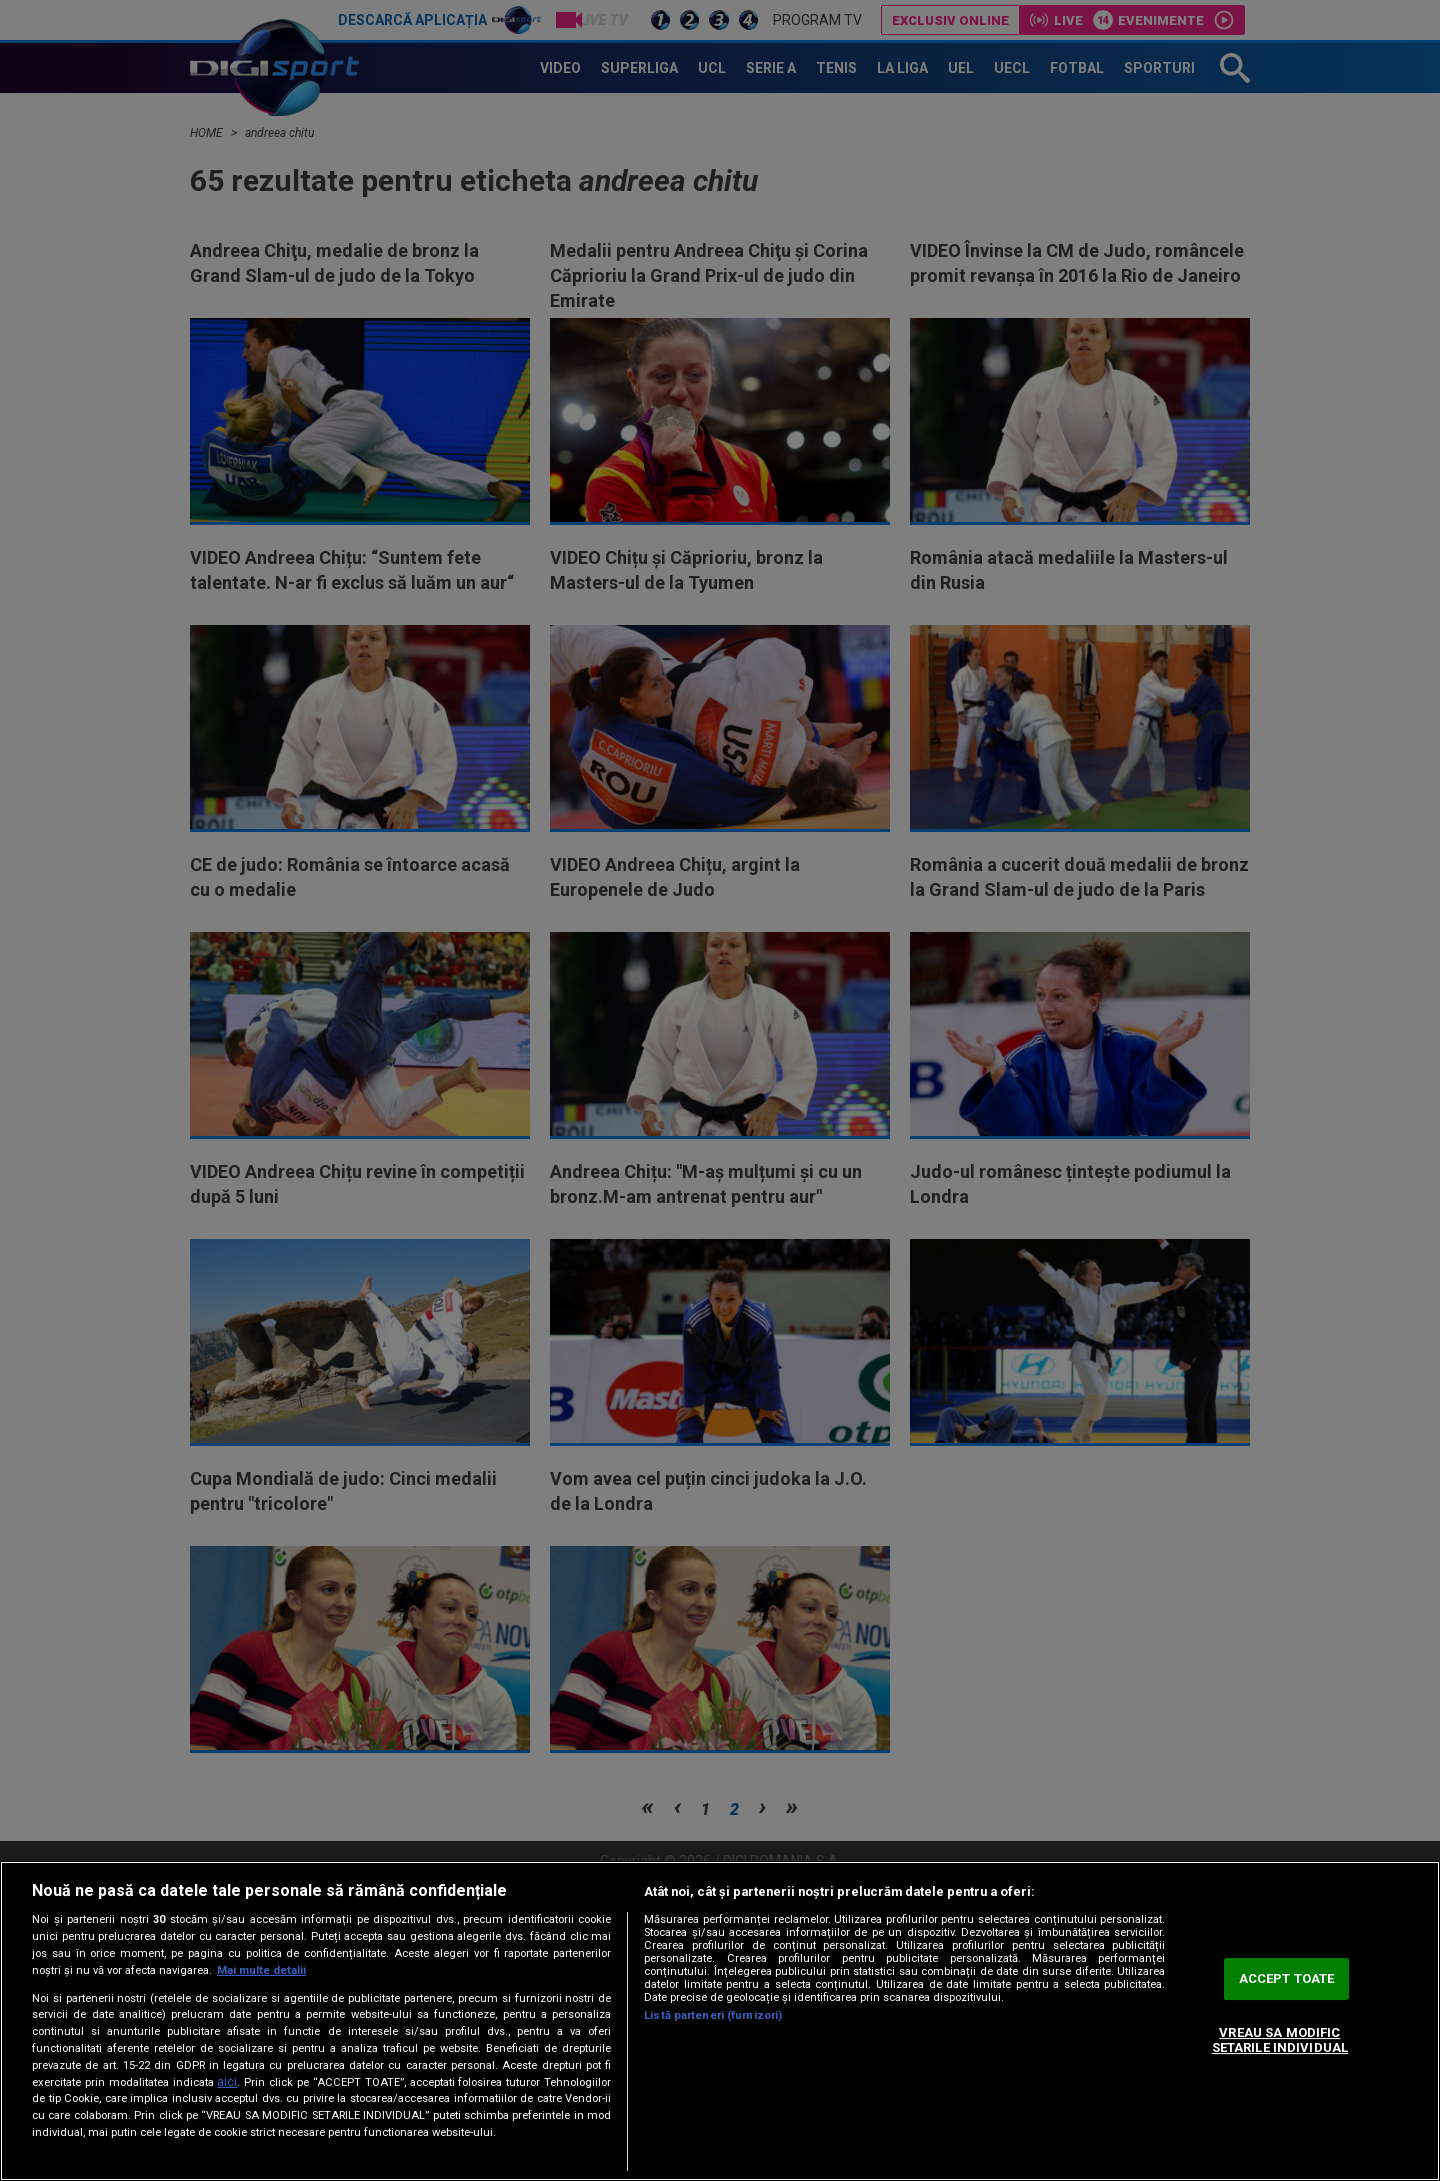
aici (227, 2082)
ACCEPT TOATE (1287, 1978)
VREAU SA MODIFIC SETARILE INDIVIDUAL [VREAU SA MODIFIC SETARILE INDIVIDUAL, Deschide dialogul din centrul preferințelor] (1280, 2040)
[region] (720, 2021)
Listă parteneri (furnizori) (713, 2015)
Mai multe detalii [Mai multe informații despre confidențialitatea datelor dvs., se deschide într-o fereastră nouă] (261, 1970)
